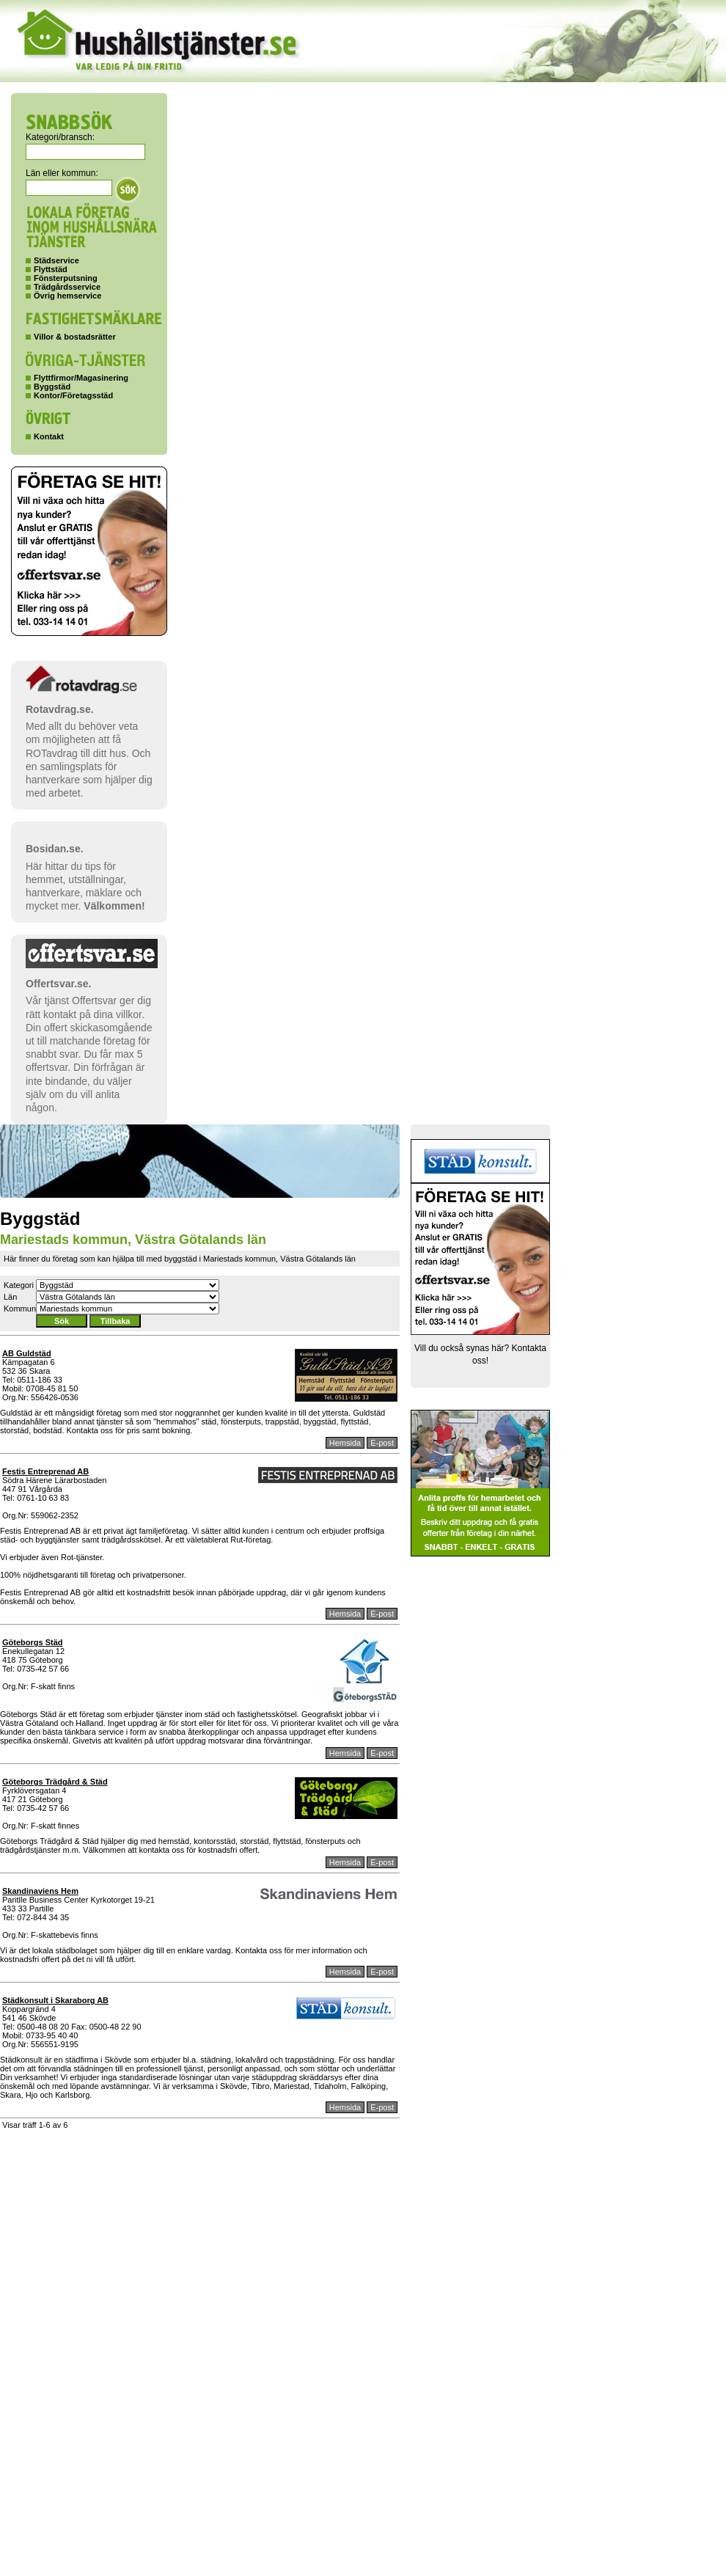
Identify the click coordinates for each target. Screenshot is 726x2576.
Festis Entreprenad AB (45, 1471)
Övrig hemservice (67, 295)
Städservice (56, 260)
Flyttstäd (50, 269)
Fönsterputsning (66, 278)
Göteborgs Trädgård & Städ (55, 1781)
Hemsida (345, 1442)
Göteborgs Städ (32, 1642)
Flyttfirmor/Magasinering (81, 377)
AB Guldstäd (26, 1353)
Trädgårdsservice (67, 286)
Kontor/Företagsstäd (73, 395)
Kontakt (49, 436)
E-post (382, 1442)
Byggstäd (52, 386)
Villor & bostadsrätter (75, 336)
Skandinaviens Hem (40, 1891)
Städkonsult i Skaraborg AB (55, 2000)
